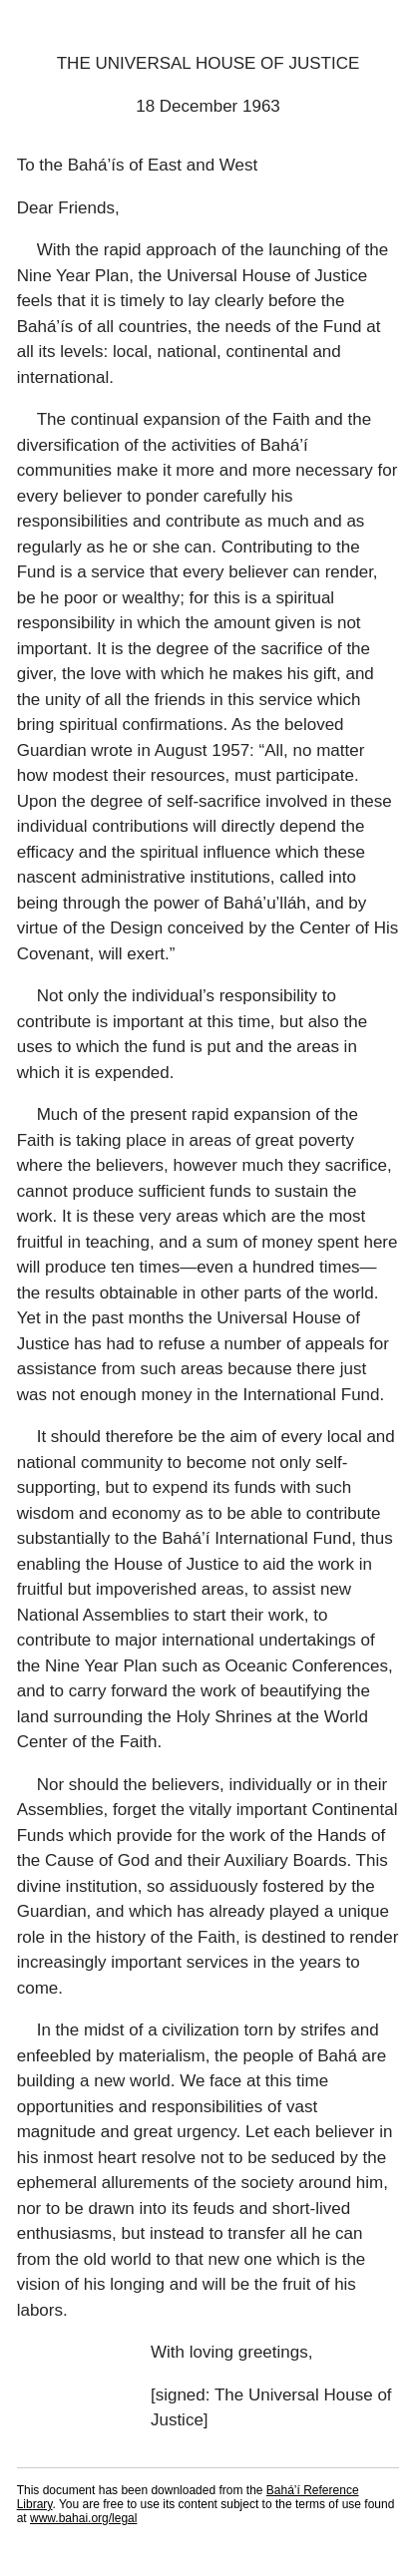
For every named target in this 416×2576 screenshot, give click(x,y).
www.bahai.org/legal (83, 2518)
